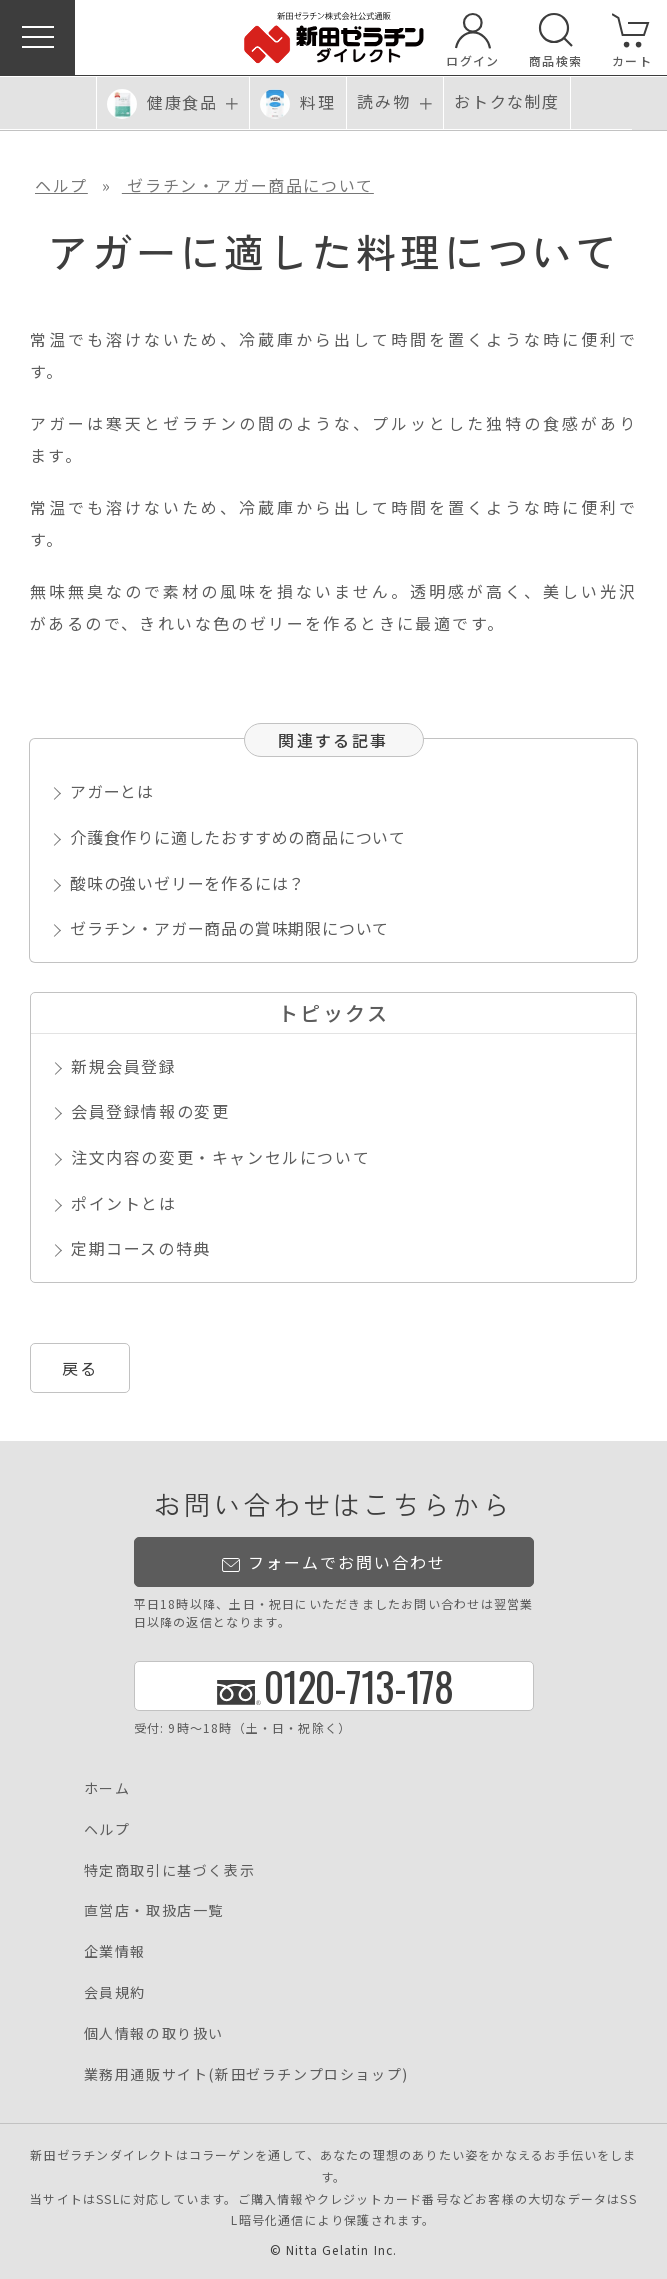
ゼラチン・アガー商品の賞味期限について (229, 928)
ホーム (107, 1788)
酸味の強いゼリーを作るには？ (187, 883)
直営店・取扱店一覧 (154, 1910)
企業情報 (115, 1951)
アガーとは (112, 791)
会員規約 (115, 1992)
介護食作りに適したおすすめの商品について (238, 837)
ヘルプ (61, 185)
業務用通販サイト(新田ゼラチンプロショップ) (246, 2074)
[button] (37, 37)
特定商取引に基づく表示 (170, 1870)
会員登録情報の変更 (150, 1111)
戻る (80, 1368)
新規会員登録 (124, 1066)
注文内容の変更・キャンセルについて (220, 1157)
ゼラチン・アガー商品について (248, 185)
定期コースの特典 (141, 1248)
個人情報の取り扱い (154, 2033)
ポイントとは (124, 1203)
